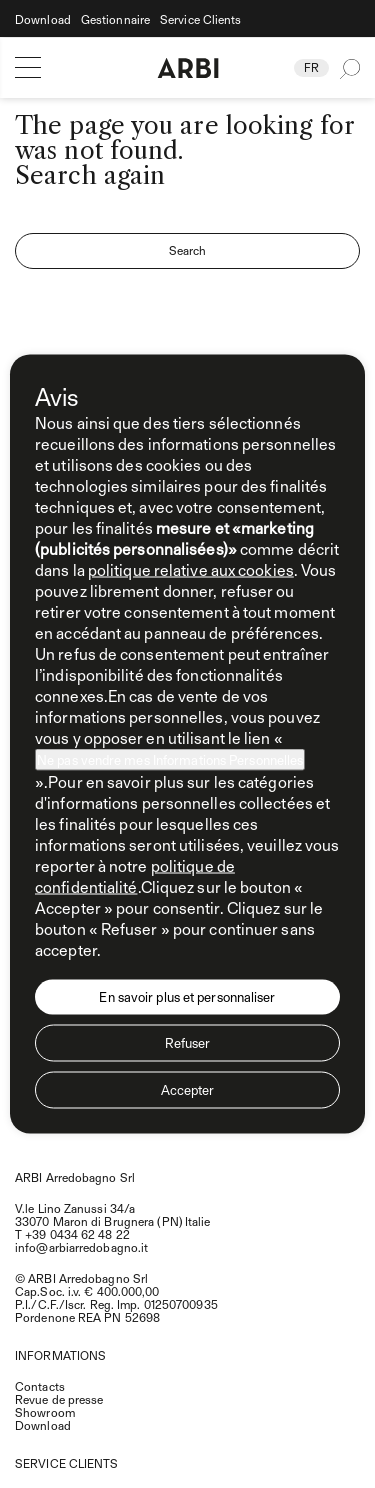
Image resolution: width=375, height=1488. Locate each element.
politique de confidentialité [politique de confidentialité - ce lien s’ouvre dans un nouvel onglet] (135, 876)
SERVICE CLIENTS (67, 1463)
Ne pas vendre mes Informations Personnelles (170, 760)
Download (43, 19)
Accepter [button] (188, 1090)
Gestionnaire (115, 19)
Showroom (45, 1412)
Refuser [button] (188, 1043)
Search (188, 250)
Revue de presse (59, 1399)
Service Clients (201, 19)
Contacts (40, 1386)
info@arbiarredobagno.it (81, 1247)
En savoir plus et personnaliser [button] (187, 997)
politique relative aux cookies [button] (191, 569)
